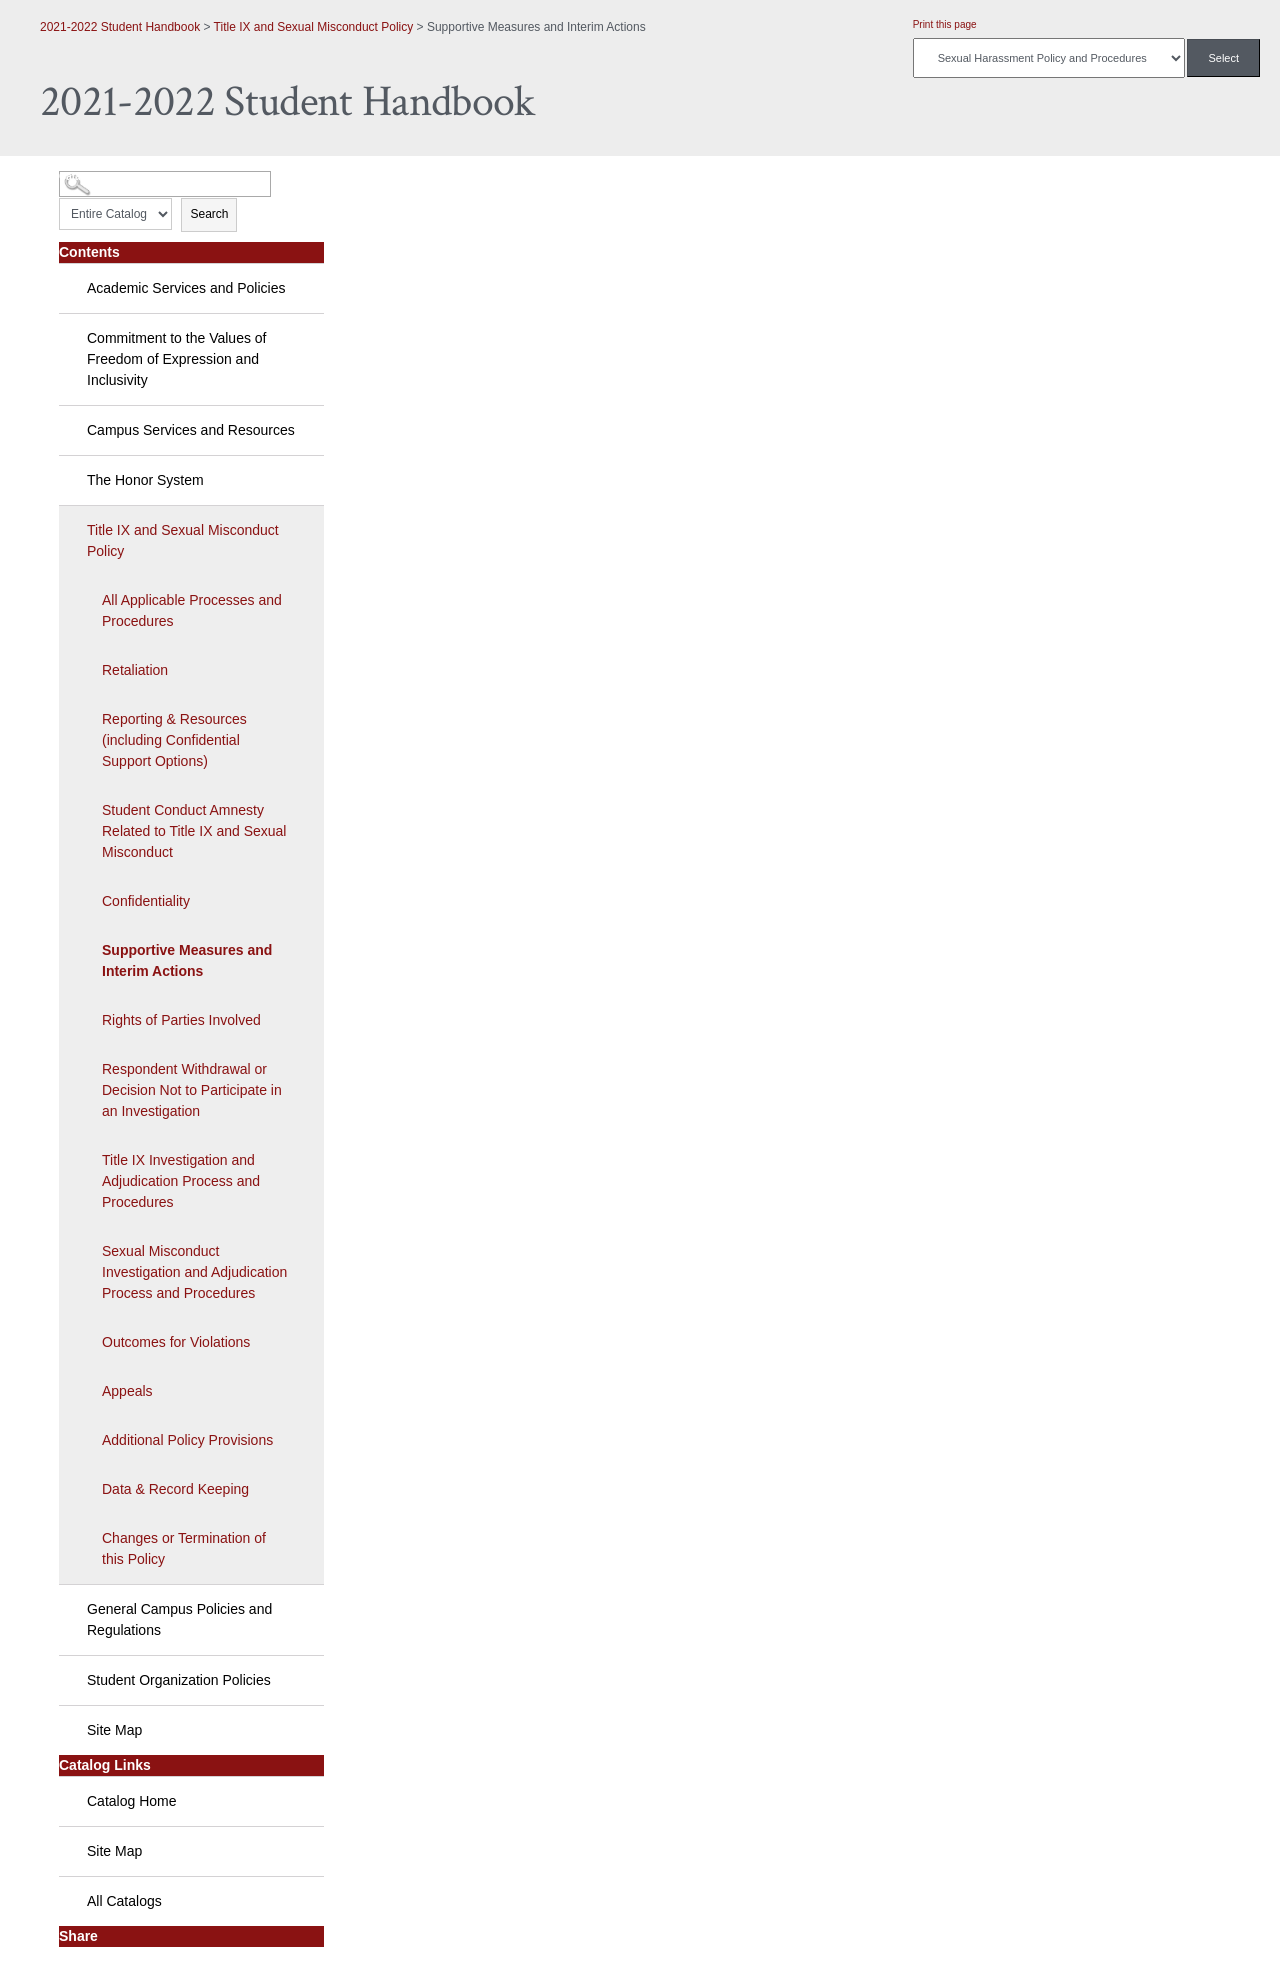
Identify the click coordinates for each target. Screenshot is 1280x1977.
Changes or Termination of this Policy (184, 1548)
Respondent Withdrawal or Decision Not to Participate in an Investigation (192, 1090)
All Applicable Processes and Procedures (192, 610)
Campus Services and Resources (191, 430)
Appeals (127, 1391)
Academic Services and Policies (186, 288)
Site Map (114, 1730)
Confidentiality (146, 901)
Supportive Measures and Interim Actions (187, 960)
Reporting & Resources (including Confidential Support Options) (174, 740)
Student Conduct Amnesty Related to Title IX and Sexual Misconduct (194, 831)
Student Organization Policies (179, 1680)
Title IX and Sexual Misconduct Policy (314, 27)
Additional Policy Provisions (187, 1440)
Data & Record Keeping (175, 1489)
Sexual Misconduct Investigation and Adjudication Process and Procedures (194, 1272)
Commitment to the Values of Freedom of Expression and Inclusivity (176, 359)
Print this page (945, 24)
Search (209, 214)
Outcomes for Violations (176, 1342)
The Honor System (145, 480)
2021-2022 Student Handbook (120, 27)
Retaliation (135, 670)
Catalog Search (95, 176)
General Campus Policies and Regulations (179, 1619)
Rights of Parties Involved (181, 1020)
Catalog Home (132, 1801)
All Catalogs (124, 1901)
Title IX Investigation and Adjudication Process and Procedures (181, 1181)
